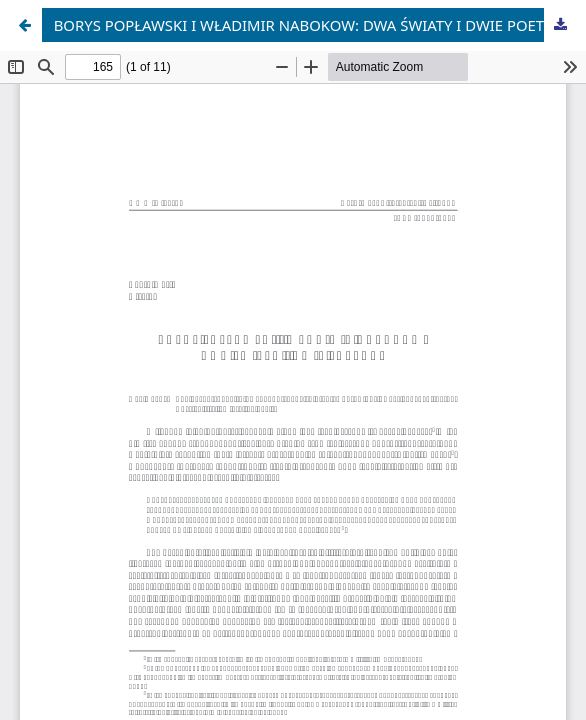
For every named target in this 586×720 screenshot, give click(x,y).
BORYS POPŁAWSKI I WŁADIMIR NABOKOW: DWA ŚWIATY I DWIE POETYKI (310, 25)
